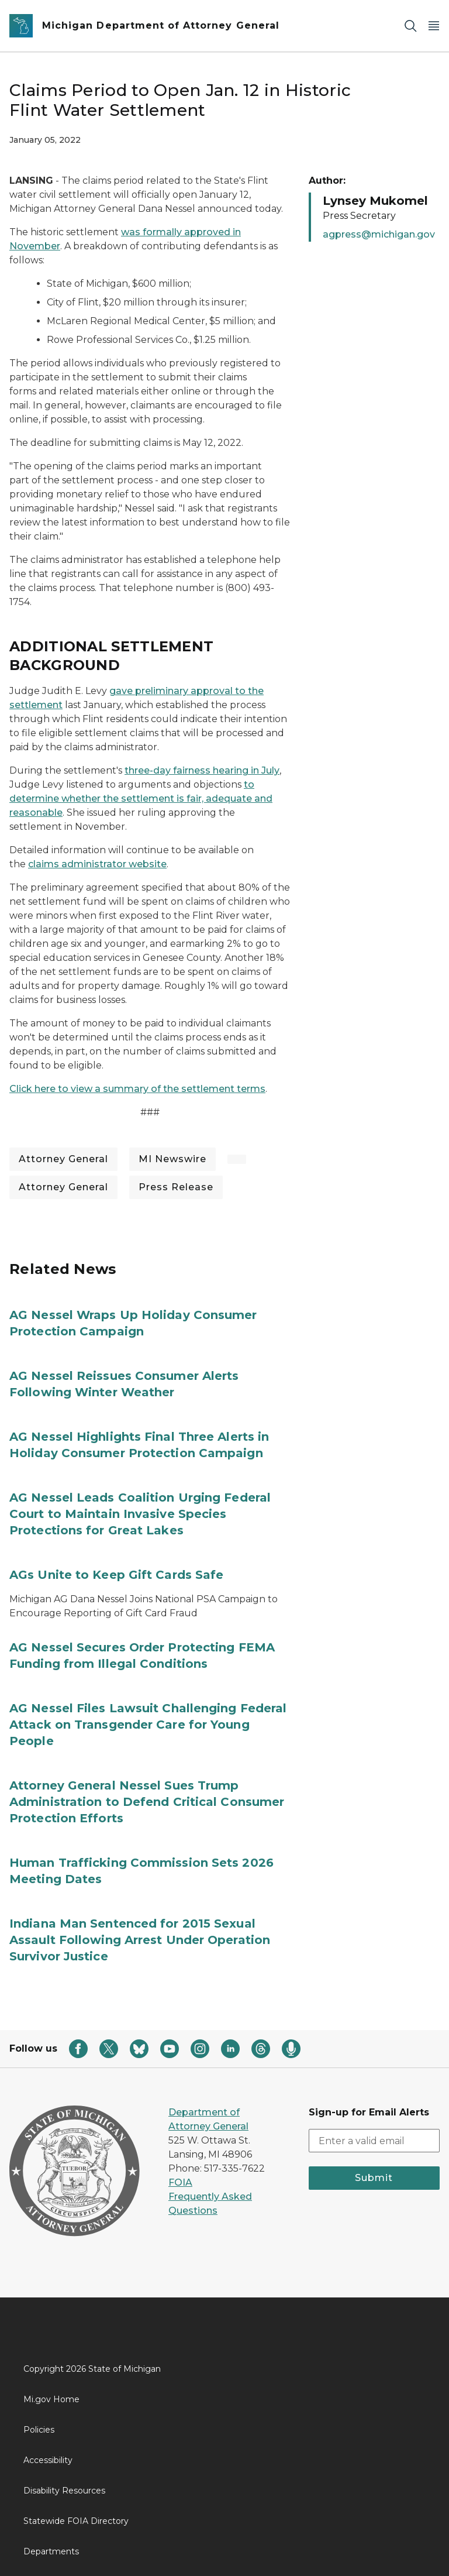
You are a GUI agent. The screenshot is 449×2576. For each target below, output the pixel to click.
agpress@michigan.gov (379, 234)
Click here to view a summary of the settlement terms (137, 1088)
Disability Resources (64, 2490)
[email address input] (374, 2140)
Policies (38, 2429)
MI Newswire (172, 1159)
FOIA (180, 2182)
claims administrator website (97, 864)
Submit (374, 2177)
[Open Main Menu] (434, 26)
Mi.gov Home (51, 2399)
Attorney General (63, 1159)
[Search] (410, 26)
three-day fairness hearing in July (202, 770)
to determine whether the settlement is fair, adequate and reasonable (140, 798)
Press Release (176, 1187)
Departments (51, 2551)
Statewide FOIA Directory (76, 2521)
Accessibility (47, 2460)
